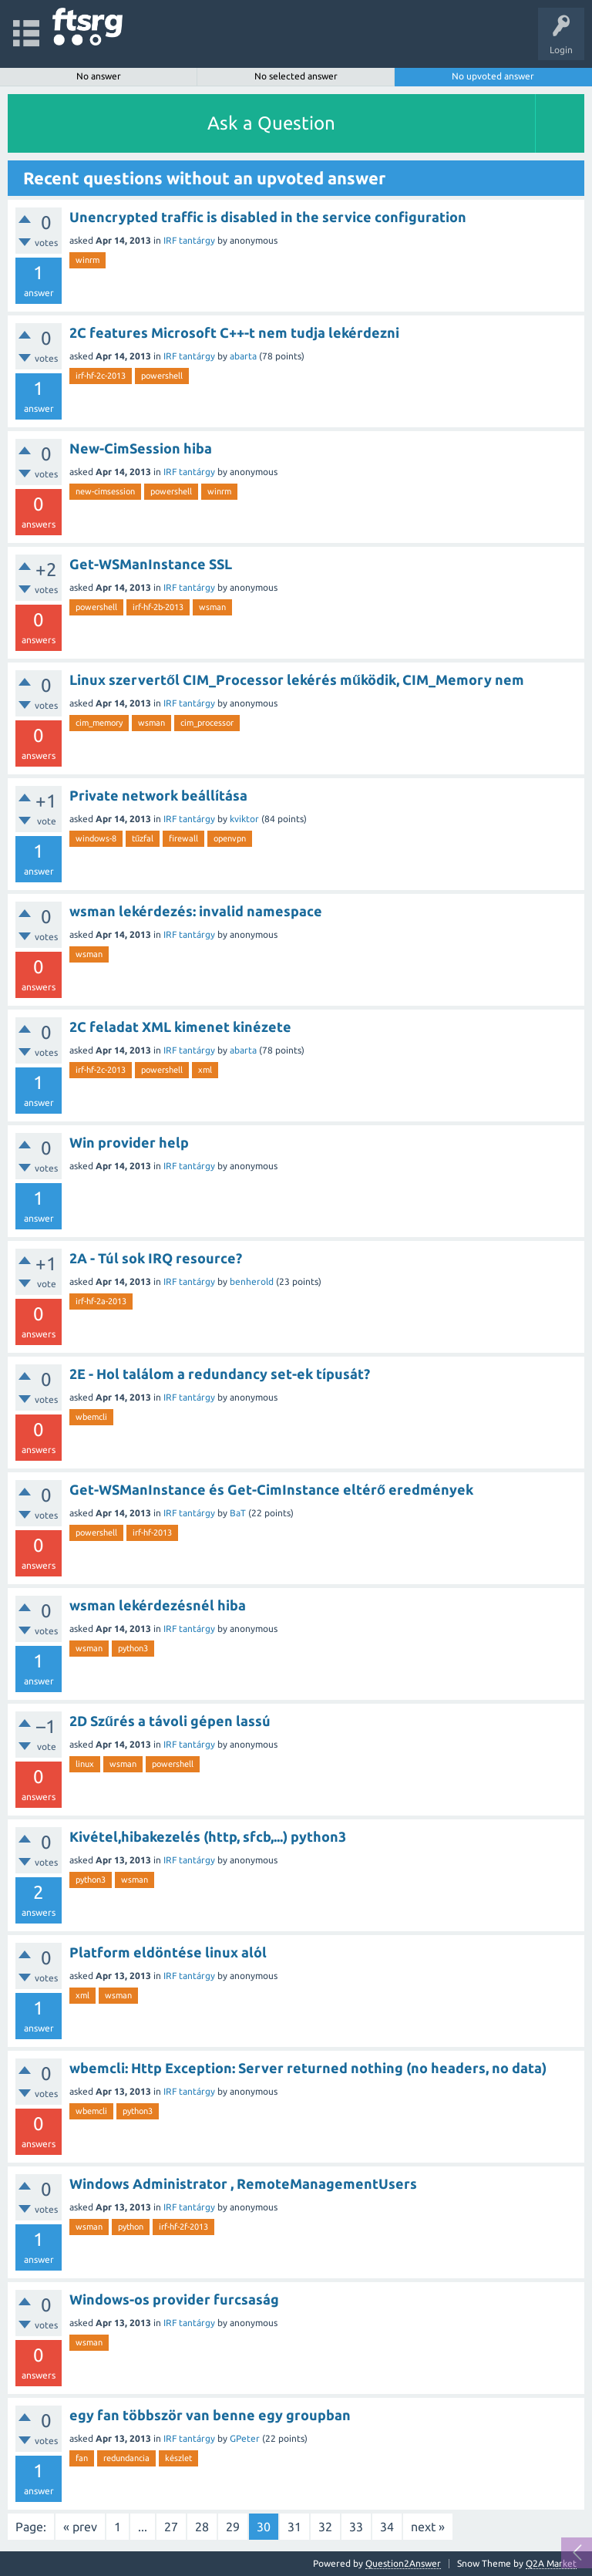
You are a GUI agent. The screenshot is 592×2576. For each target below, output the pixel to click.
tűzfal (142, 838)
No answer (98, 76)
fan (82, 2458)
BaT (238, 1513)
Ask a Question (271, 123)
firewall (183, 838)
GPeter (245, 2438)
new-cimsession (105, 491)
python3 (133, 1648)
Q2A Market (551, 2563)
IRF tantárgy (189, 240)
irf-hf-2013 (152, 1532)
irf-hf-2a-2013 (101, 1301)
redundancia (126, 2458)
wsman (212, 607)
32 (325, 2527)
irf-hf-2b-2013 (158, 607)
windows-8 (96, 838)
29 (233, 2527)
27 (171, 2527)
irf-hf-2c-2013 (101, 375)
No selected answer (296, 76)
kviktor (244, 819)
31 (294, 2527)
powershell (162, 375)
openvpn (230, 838)
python (130, 2226)
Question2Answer (403, 2563)
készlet (178, 2458)
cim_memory (99, 722)
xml (205, 1069)
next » (428, 2527)
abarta (243, 356)
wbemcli (91, 1416)
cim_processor (207, 722)
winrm (87, 260)
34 (387, 2527)
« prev (80, 2527)
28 (202, 2527)
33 (356, 2527)
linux (85, 1763)
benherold (252, 1281)
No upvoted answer (493, 76)
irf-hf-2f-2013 (183, 2226)
